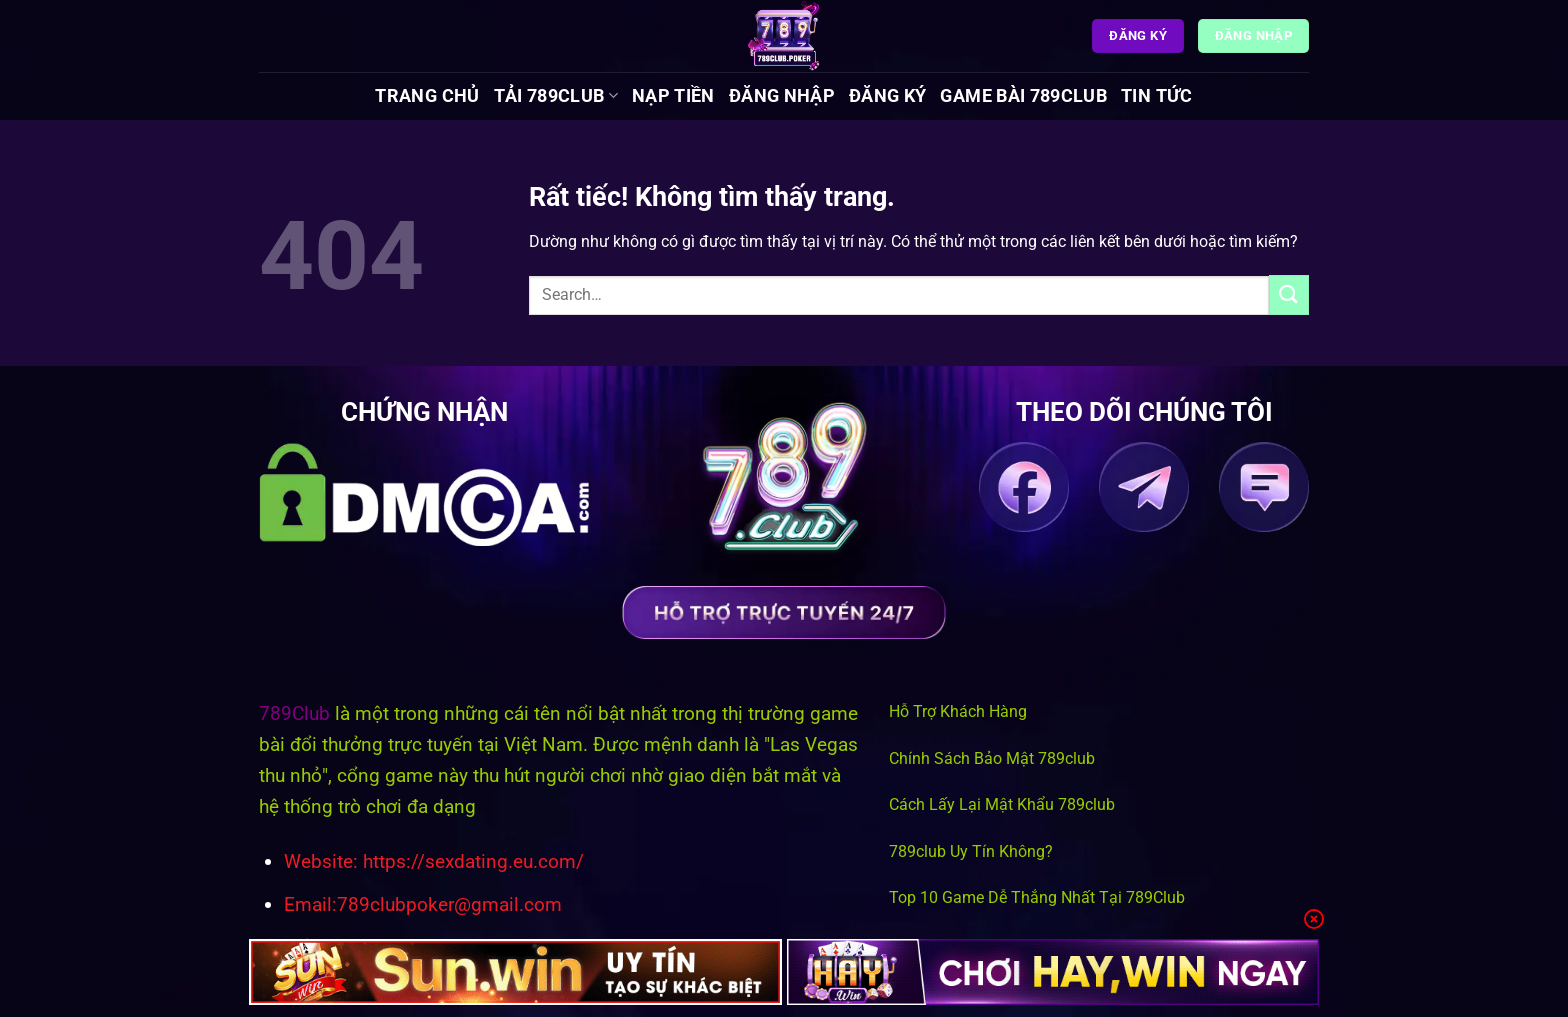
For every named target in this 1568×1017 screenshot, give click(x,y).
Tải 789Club (556, 96)
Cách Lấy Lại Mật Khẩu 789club (1002, 804)
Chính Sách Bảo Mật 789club (992, 758)
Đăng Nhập (782, 96)
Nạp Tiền (673, 96)
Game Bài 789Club (1023, 96)
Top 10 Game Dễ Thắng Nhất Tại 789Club (1037, 897)
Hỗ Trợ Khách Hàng (958, 711)
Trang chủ (427, 96)
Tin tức (1156, 96)
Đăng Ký (887, 96)
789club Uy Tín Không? (971, 851)
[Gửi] (1289, 294)
